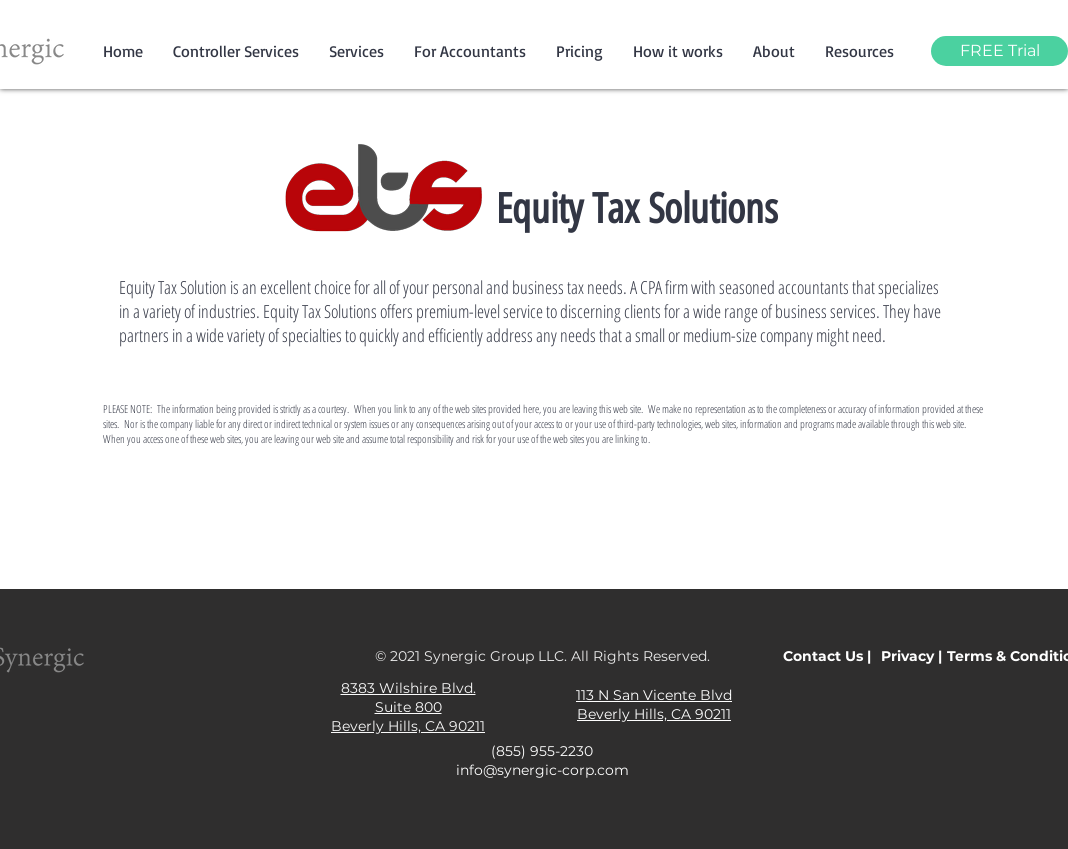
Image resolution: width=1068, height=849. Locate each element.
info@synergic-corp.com (542, 770)
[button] (356, 51)
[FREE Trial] (999, 51)
